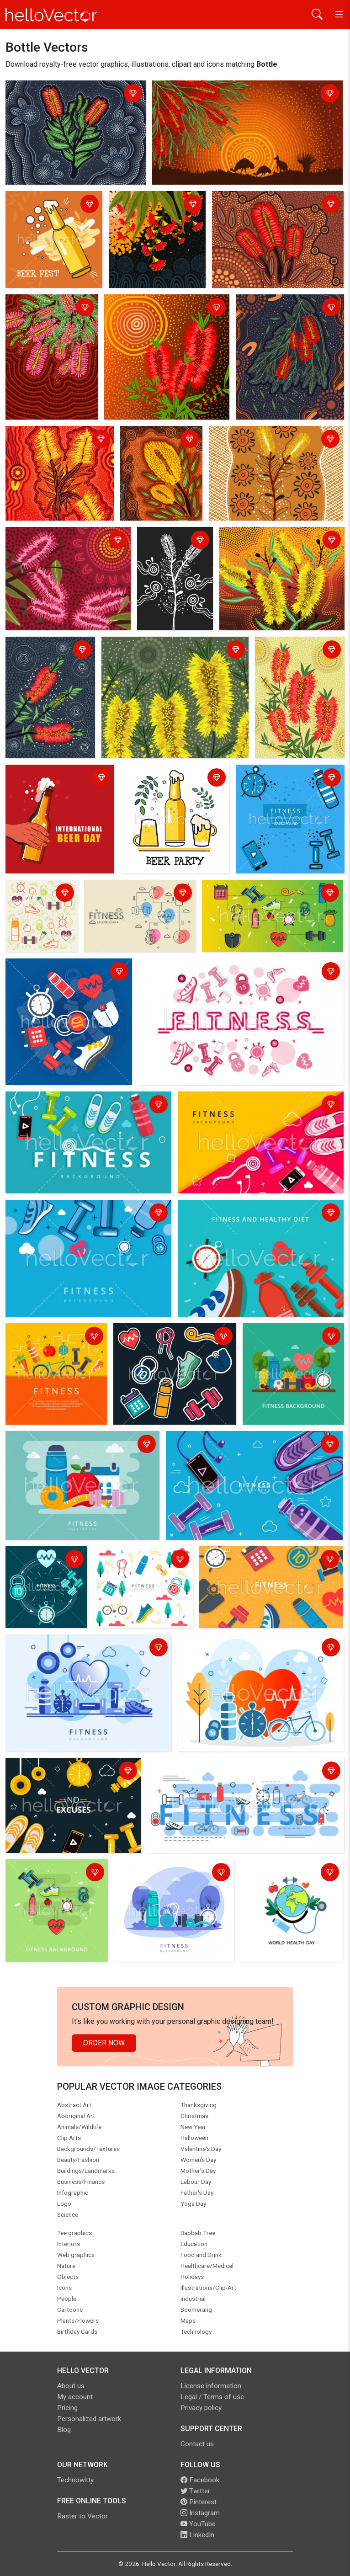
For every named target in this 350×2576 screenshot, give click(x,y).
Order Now (104, 2042)
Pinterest (198, 2502)
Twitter (195, 2491)
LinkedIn (197, 2535)
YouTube (198, 2524)
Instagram (200, 2513)
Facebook (199, 2480)
